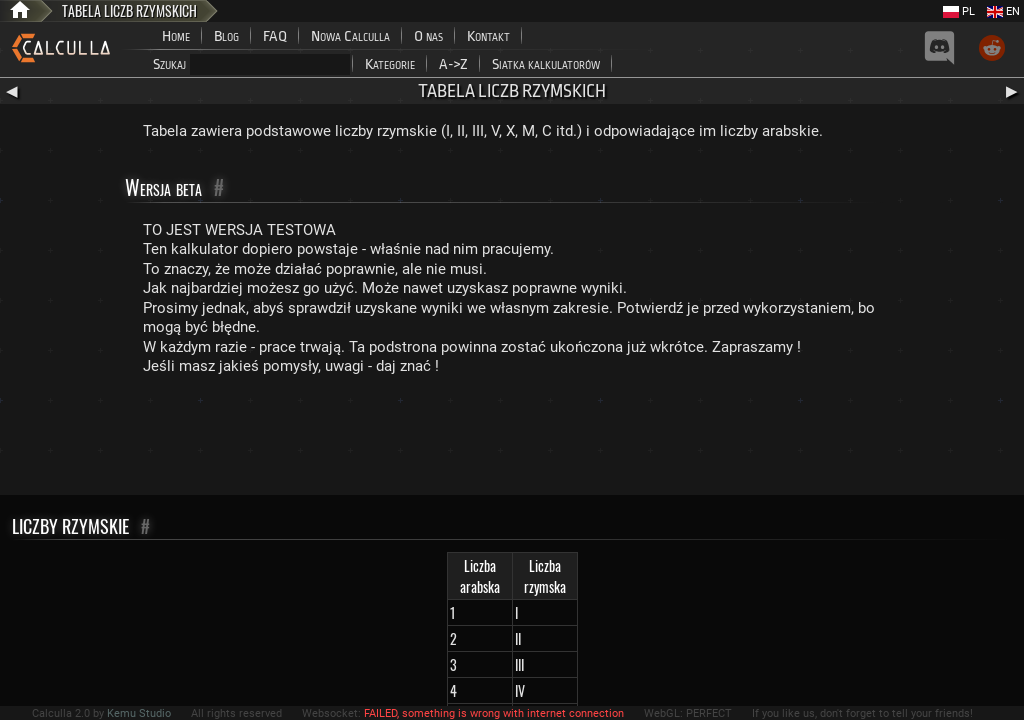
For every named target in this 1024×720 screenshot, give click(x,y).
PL (959, 11)
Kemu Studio (139, 713)
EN (1003, 11)
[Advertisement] (512, 440)
